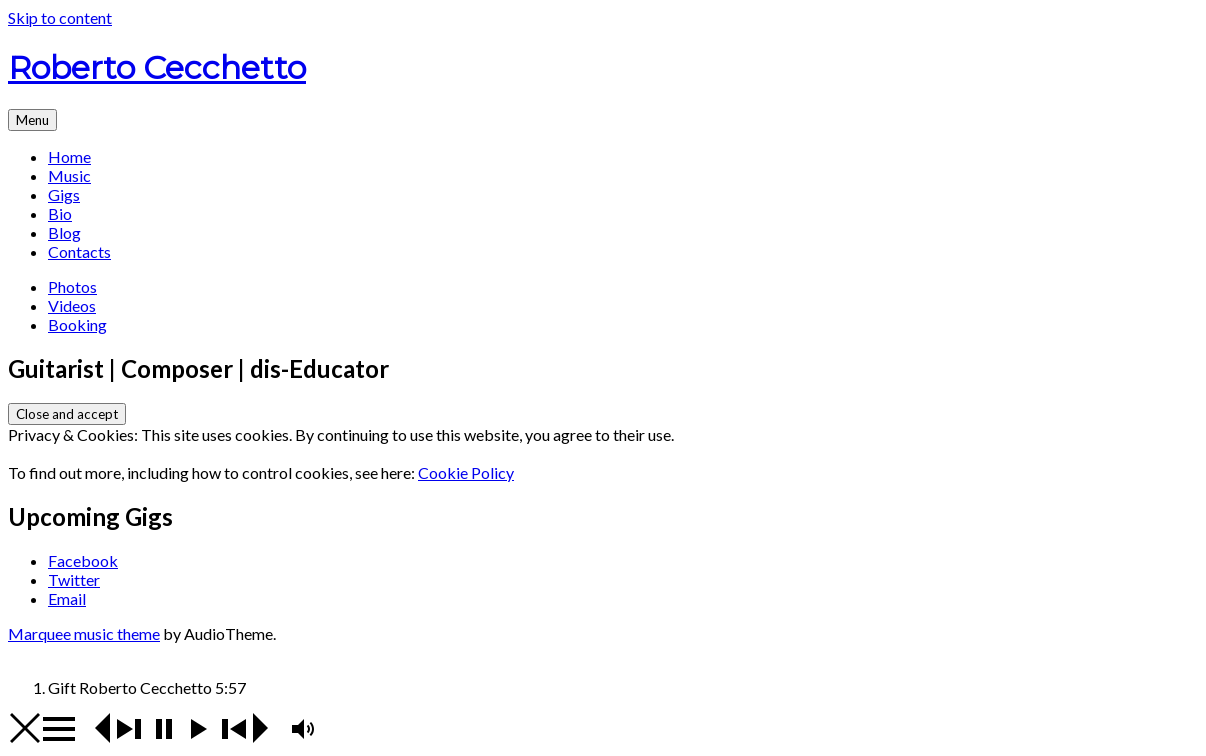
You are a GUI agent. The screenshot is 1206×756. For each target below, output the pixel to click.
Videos (72, 305)
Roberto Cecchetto (157, 67)
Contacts (79, 251)
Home (69, 156)
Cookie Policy (466, 472)
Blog (64, 232)
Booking (77, 324)
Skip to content (60, 17)
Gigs (64, 194)
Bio (60, 213)
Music (69, 175)
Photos (72, 286)
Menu (32, 120)
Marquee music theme (84, 633)
